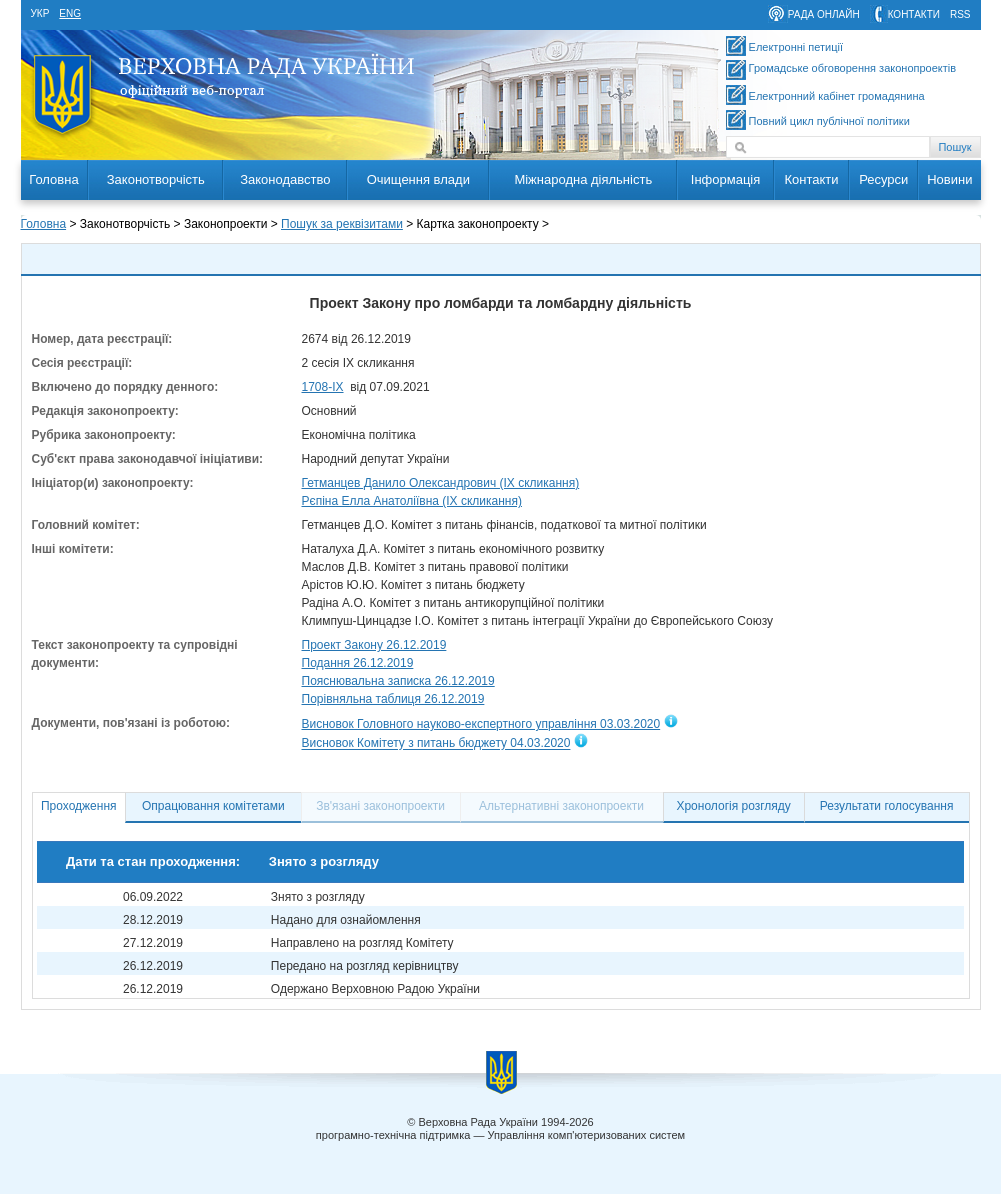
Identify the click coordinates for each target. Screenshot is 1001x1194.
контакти (914, 14)
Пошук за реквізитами (342, 224)
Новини (949, 179)
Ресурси (883, 179)
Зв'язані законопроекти (380, 806)
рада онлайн (824, 14)
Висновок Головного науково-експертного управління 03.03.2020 (481, 724)
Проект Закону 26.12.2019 (374, 645)
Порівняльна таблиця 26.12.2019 (393, 699)
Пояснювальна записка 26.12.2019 (398, 681)
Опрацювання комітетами (213, 806)
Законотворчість (156, 179)
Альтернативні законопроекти (561, 806)
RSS (960, 14)
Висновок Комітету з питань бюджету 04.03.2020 (436, 744)
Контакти (811, 179)
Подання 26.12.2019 (358, 663)
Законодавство (285, 179)
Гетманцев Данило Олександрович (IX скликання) (441, 483)
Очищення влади (418, 179)
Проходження (79, 806)
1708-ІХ (323, 387)
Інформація (726, 179)
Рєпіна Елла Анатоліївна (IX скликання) (412, 501)
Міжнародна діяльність (583, 179)
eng (70, 13)
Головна (53, 179)
